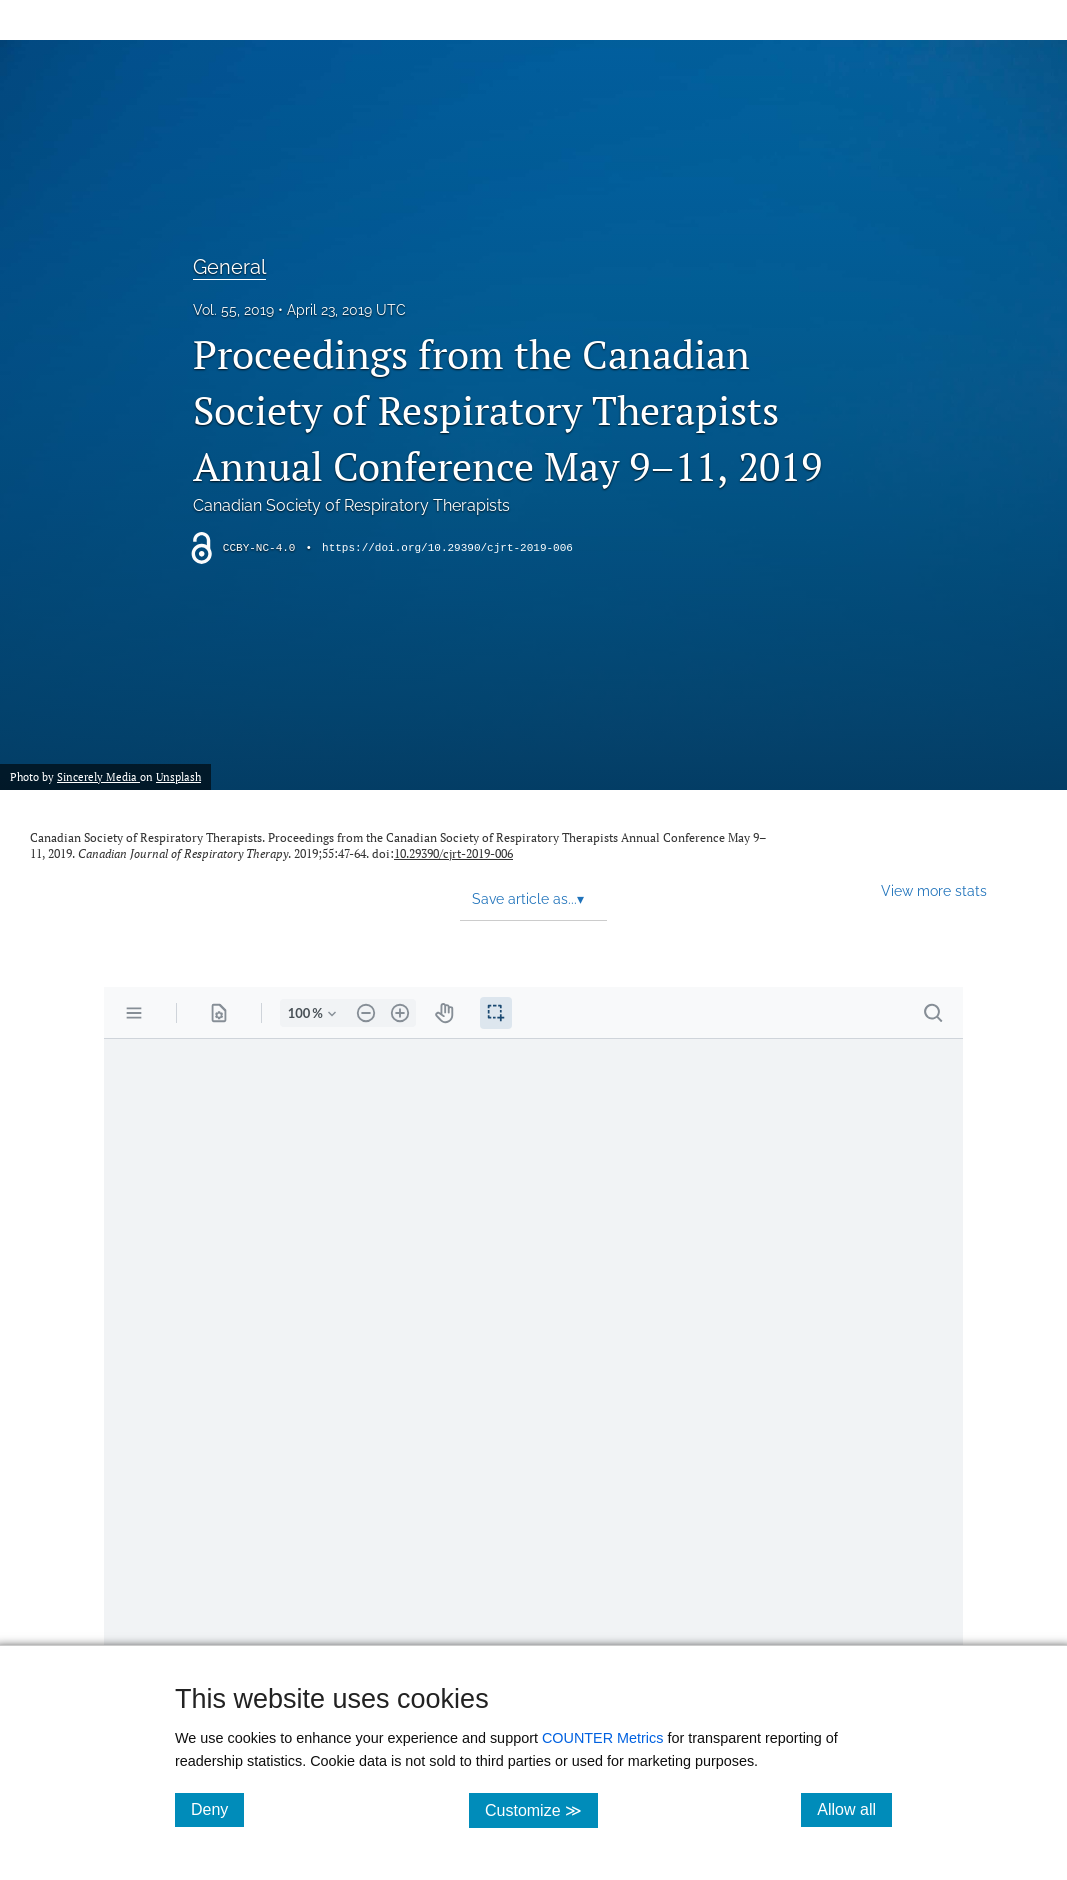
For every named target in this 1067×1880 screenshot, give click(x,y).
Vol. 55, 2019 (233, 310)
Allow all (854, 1809)
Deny (217, 1809)
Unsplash (178, 776)
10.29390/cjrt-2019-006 (453, 853)
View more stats (934, 890)
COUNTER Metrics (603, 1738)
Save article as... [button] (528, 899)
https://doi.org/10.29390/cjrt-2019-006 (447, 548)
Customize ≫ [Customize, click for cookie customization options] (541, 1809)
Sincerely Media (98, 776)
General (229, 267)
